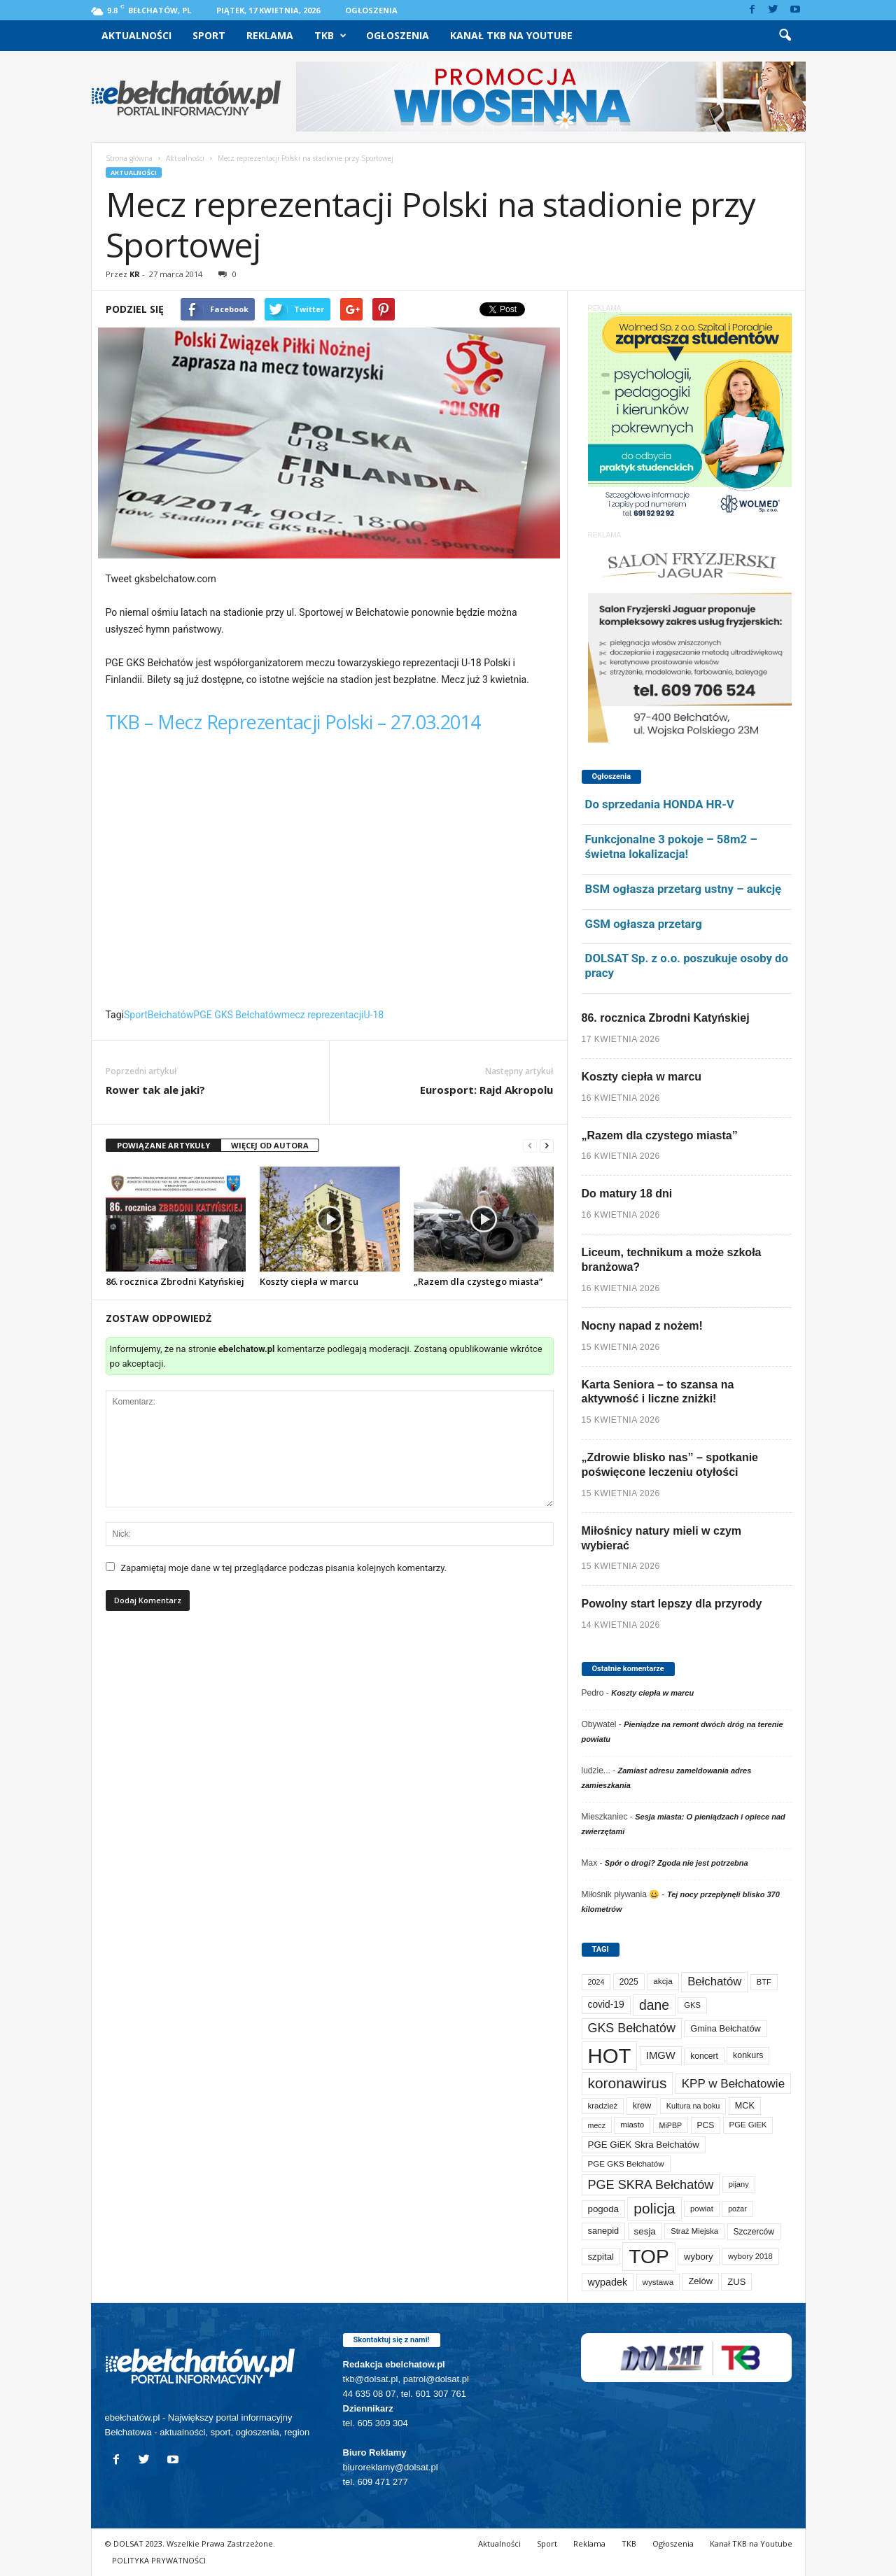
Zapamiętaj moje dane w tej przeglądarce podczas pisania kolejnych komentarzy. (283, 1568)
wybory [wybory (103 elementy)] (698, 2256)
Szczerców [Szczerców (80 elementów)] (754, 2232)
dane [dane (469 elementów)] (654, 2005)
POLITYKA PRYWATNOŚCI (159, 2560)
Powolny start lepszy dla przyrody (672, 1604)
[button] (784, 35)
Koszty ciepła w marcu (309, 1281)
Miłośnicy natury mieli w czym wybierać (662, 1538)
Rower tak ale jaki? (155, 1090)
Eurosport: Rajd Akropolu (486, 1090)
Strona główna (129, 158)
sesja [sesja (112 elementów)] (645, 2231)
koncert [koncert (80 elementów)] (704, 2056)
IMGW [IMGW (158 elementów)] (661, 2055)
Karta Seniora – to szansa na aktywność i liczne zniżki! (658, 1392)
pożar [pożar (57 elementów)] (737, 2208)
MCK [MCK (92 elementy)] (745, 2106)
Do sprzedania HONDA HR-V (659, 804)
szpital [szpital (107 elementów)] (601, 2256)
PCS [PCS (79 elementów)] (706, 2125)
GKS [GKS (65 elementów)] (692, 2005)
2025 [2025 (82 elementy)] (629, 1982)
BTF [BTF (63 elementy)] (764, 1982)
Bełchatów (171, 1014)
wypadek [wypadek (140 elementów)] (608, 2282)
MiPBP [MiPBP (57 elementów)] (670, 2125)
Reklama (269, 35)
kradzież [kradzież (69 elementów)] (603, 2106)
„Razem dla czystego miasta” (478, 1281)
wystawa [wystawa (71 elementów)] (658, 2281)
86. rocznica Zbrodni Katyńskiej (175, 1281)
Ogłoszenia (371, 10)
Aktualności (137, 35)
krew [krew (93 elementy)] (642, 2106)
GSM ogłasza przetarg (643, 924)
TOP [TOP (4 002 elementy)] (648, 2256)
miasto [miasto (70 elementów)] (632, 2124)
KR (135, 274)
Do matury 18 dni (627, 1193)
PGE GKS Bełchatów (237, 1014)
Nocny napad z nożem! (642, 1326)
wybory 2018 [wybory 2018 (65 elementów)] (750, 2256)
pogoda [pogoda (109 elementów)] (603, 2209)
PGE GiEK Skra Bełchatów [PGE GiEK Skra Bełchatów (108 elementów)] (643, 2144)
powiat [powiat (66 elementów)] (701, 2208)
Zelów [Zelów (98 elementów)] (700, 2281)
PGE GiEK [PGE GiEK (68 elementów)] (748, 2124)
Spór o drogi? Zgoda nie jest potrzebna (676, 1863)
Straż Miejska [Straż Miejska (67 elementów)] (694, 2231)
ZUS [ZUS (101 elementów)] (736, 2281)
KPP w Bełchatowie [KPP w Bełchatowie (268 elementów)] (733, 2083)
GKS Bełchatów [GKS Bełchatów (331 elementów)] (632, 2028)
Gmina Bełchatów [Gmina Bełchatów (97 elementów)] (725, 2028)
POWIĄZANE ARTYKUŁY (163, 1145)
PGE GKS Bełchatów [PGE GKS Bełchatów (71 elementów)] (626, 2163)
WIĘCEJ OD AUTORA (270, 1145)
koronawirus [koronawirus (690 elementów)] (627, 2083)
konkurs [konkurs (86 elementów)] (748, 2055)
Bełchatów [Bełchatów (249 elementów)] (714, 1981)
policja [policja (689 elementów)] (654, 2208)
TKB (330, 35)
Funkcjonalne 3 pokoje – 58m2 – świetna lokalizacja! (671, 846)
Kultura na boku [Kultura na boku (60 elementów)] (693, 2106)
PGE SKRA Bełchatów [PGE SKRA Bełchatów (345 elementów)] (651, 2185)
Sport (208, 35)
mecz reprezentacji (322, 1014)
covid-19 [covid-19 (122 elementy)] (606, 2004)
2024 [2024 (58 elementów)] (596, 1982)
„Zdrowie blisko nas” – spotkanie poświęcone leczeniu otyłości (670, 1464)
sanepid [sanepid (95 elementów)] (604, 2230)
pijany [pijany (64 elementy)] (739, 2184)
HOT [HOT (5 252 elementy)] (609, 2055)
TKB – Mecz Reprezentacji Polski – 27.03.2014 (293, 722)
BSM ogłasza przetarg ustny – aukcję (683, 889)
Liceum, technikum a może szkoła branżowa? (672, 1259)
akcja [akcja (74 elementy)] (663, 1981)
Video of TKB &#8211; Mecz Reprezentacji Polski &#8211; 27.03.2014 (330, 875)
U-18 (373, 1014)
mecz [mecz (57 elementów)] (597, 2125)
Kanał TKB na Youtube (511, 35)
